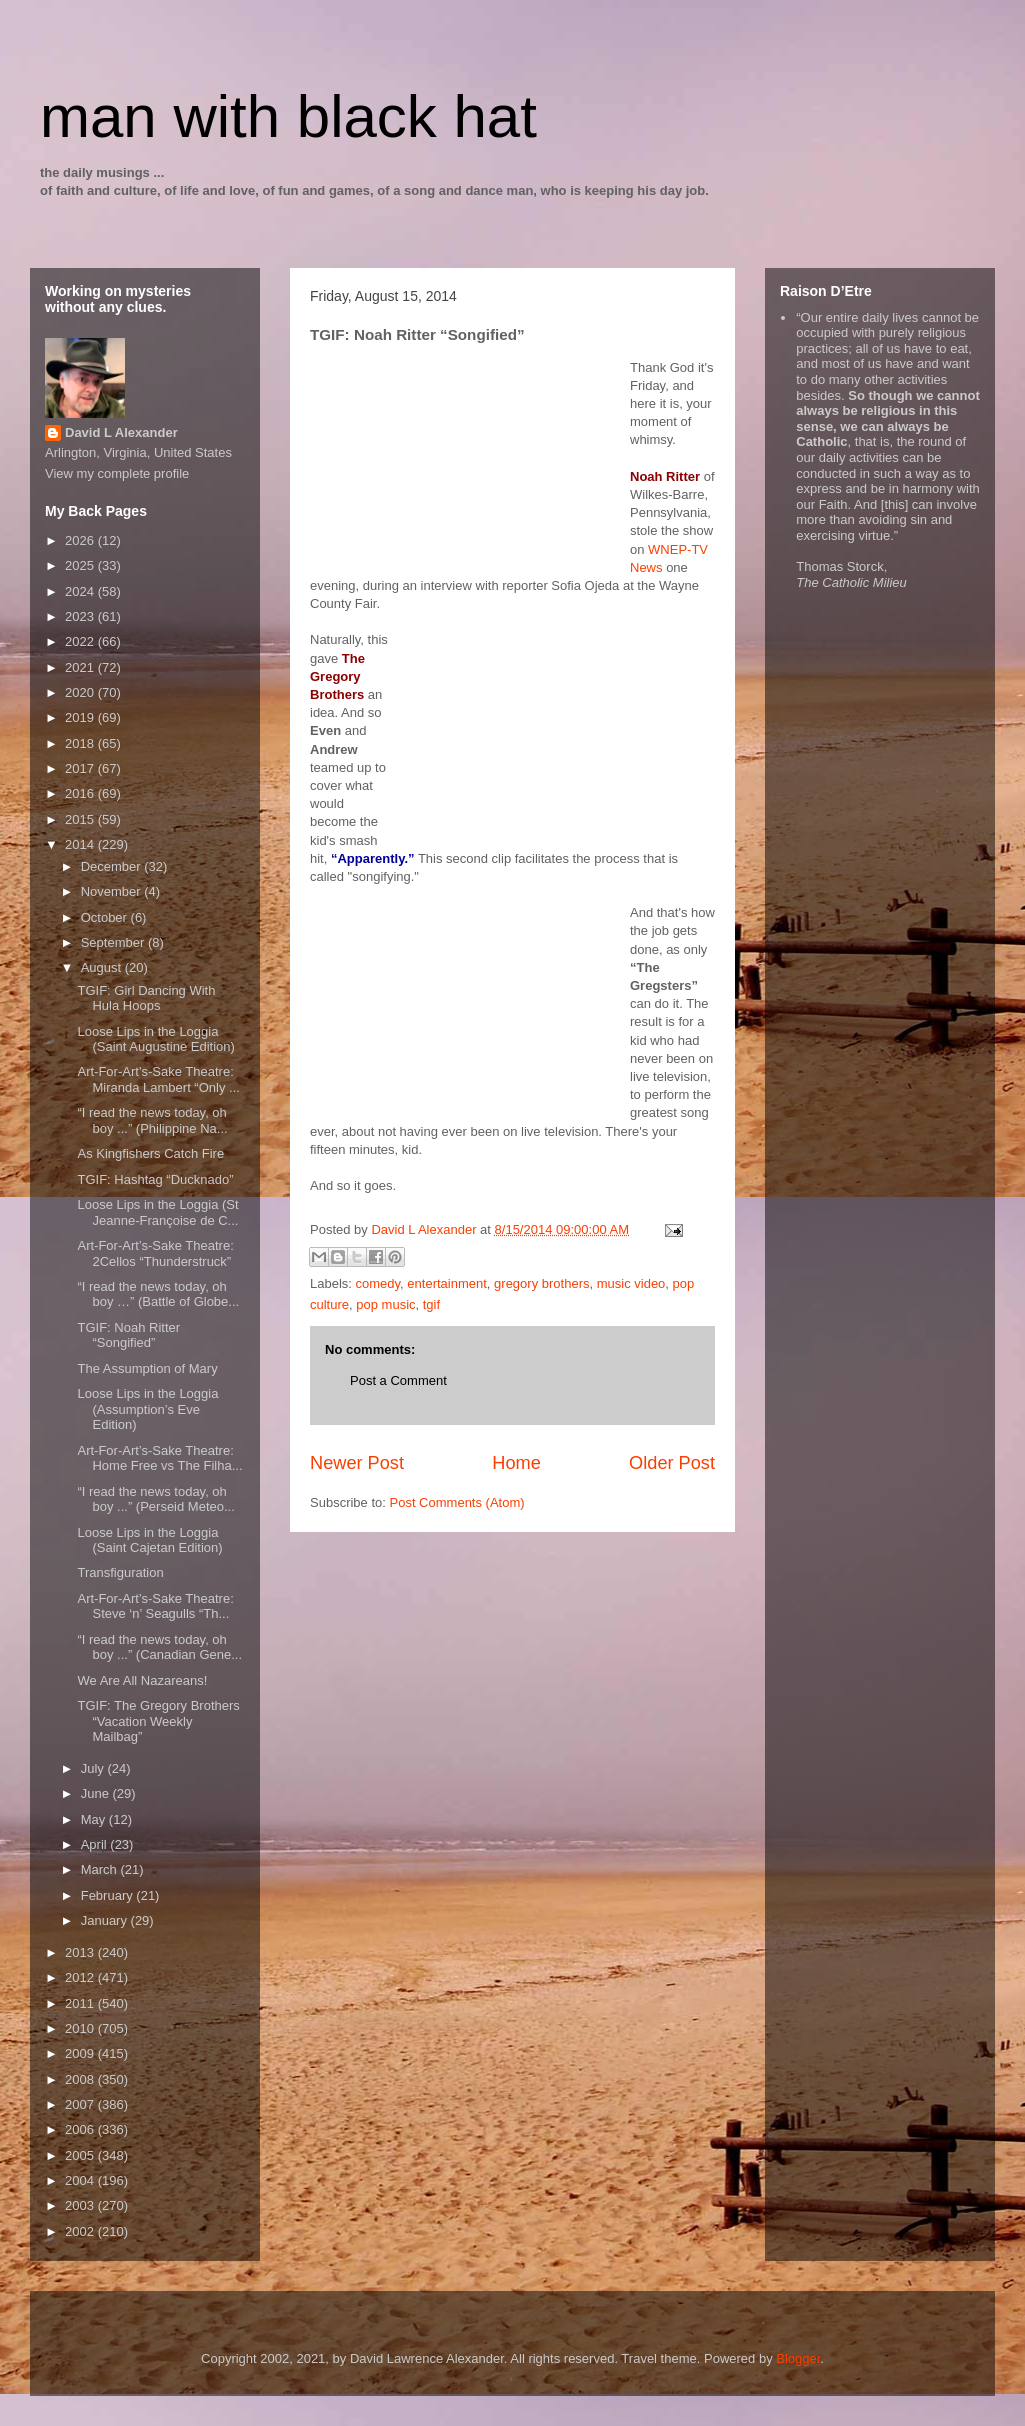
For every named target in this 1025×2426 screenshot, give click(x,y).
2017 (81, 768)
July (94, 1768)
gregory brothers (541, 1283)
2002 (81, 2231)
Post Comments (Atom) (457, 1502)
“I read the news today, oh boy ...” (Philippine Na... (152, 1120)
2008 (81, 2079)
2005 (81, 2155)
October (106, 917)
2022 (81, 641)
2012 (81, 1977)
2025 (81, 565)
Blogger (798, 2358)
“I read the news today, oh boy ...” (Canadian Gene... (159, 1647)
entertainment (447, 1283)
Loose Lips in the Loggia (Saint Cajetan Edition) (149, 1540)
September (114, 942)
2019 (81, 717)
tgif (431, 1304)
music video (631, 1283)
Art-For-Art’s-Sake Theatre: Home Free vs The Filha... (159, 1458)
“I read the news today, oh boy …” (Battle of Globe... (158, 1294)
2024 (81, 591)
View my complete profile (117, 473)
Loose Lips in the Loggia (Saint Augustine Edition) (155, 1039)
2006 (81, 2129)
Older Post (672, 1463)
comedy (378, 1283)
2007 (81, 2104)
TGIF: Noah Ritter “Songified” (128, 1335)
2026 (81, 540)
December (113, 866)
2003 (81, 2205)
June (97, 1793)
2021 (81, 667)
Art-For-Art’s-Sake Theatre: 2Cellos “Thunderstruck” (155, 1253)
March (101, 1869)
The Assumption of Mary (147, 1368)
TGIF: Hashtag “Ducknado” (155, 1179)
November (113, 891)
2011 (81, 2003)
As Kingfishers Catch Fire (150, 1153)
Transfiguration (120, 1572)
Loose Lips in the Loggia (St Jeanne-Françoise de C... (157, 1212)
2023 (81, 616)
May (95, 1819)
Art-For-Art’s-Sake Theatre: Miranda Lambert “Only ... (158, 1079)
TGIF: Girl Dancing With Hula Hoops (146, 998)
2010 (81, 2028)
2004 (81, 2180)
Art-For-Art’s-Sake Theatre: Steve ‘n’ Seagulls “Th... (155, 1606)
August (103, 967)
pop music (385, 1304)
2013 (81, 1952)
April (96, 1844)
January (106, 1920)
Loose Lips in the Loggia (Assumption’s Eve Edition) (147, 1409)
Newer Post (357, 1463)
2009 (81, 2053)
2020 (81, 692)
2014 (81, 844)
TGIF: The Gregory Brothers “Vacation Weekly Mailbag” (158, 1721)
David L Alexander (121, 432)
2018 (81, 743)
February (109, 1895)
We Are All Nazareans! (142, 1680)
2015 (81, 819)
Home (516, 1463)
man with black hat (288, 116)
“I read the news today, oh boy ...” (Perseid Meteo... (155, 1499)
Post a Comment (398, 1380)
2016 (81, 793)
